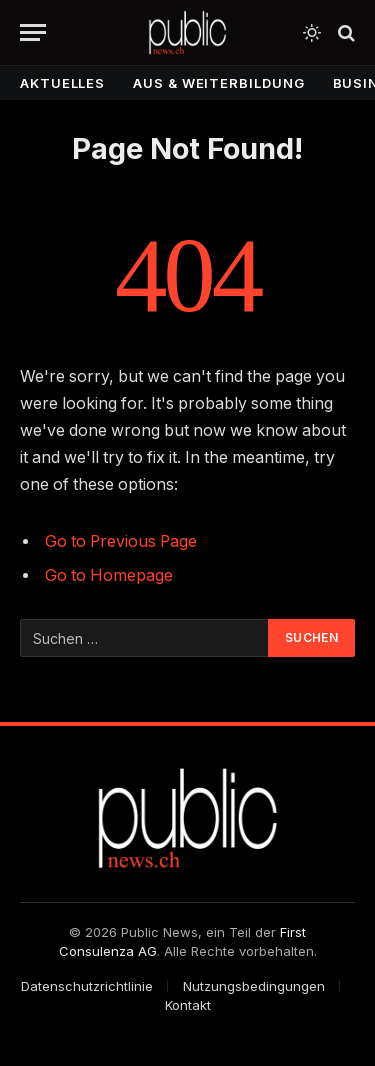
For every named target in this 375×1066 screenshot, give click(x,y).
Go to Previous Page (121, 541)
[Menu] (33, 32)
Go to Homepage (109, 575)
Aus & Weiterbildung (218, 83)
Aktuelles (62, 83)
